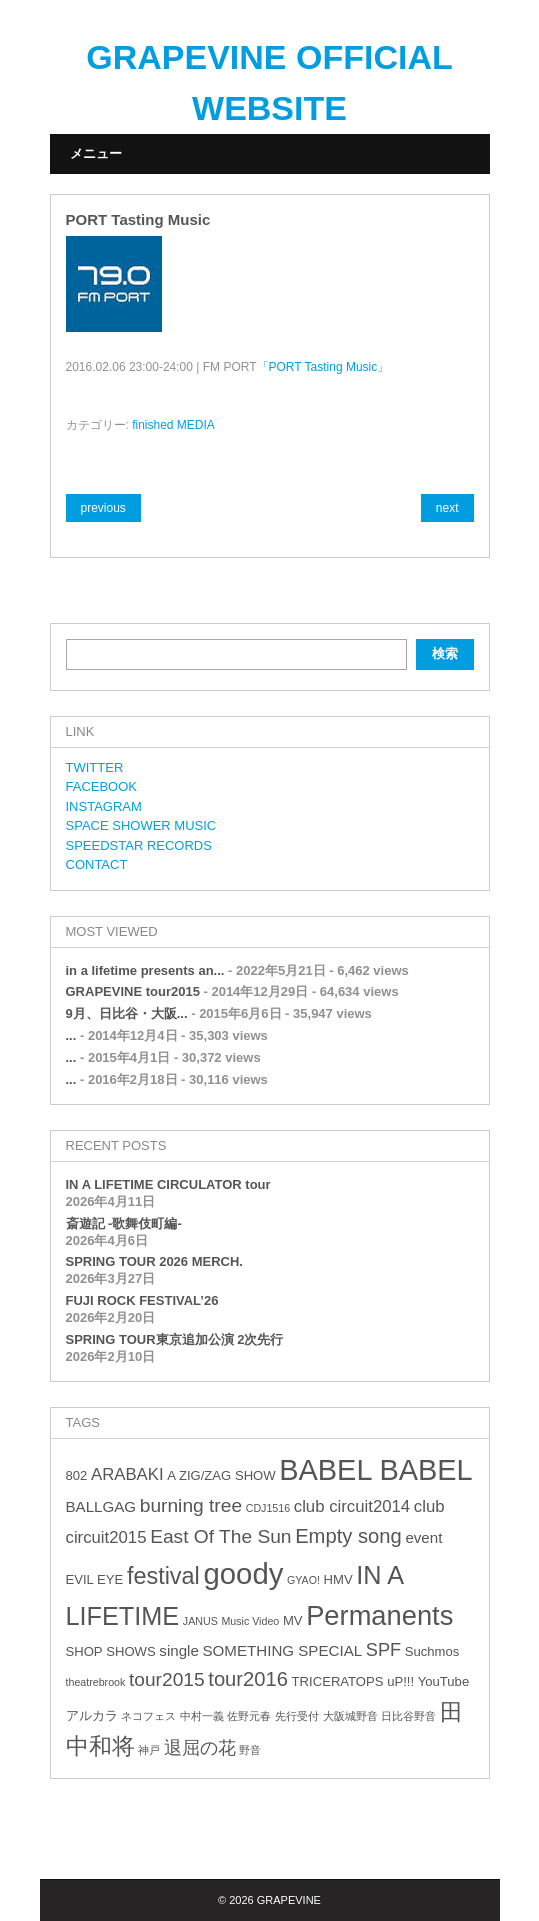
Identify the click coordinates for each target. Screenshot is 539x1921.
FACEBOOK (102, 786)
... (71, 1035)
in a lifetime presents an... (145, 970)
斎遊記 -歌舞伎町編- (124, 1223)
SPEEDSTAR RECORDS (139, 845)
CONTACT (97, 864)
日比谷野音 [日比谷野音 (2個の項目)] (408, 1716)
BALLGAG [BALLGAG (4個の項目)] (101, 1506)
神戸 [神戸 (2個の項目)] (149, 1750)
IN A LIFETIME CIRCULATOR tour (168, 1184)
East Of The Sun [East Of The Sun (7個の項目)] (220, 1536)
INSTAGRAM (104, 806)
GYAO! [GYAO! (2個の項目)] (303, 1580)
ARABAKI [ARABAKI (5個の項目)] (127, 1474)
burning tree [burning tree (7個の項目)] (191, 1505)
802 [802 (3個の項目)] (77, 1475)
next (447, 508)
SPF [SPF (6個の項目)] (383, 1650)
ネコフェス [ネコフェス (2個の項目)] (148, 1716)
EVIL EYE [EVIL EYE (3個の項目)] (95, 1579)
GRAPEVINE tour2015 (133, 991)
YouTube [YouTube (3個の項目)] (443, 1681)
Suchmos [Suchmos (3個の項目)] (432, 1651)
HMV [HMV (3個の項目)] (338, 1579)
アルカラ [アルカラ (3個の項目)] (92, 1715)
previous (103, 508)
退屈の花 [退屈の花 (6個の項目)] (200, 1748)
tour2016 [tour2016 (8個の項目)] (248, 1679)
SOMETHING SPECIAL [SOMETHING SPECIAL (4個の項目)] (282, 1650)
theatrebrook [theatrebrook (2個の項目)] (96, 1682)
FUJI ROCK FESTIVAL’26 (142, 1300)
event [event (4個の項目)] (423, 1537)
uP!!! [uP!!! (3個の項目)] (400, 1681)
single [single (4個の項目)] (179, 1650)
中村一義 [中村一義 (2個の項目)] (202, 1716)
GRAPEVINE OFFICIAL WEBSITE (269, 82)
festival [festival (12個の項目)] (163, 1576)
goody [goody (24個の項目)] (243, 1573)
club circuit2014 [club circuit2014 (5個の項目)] (352, 1506)
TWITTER (95, 767)
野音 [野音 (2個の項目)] (250, 1750)
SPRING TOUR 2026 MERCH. (154, 1261)
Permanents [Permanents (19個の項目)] (379, 1615)
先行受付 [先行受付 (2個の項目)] (297, 1716)
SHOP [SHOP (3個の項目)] (84, 1651)
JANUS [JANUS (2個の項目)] (200, 1621)
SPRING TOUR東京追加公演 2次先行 (175, 1339)
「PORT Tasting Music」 (323, 367)
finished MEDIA (173, 425)
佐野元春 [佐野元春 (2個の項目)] (249, 1716)
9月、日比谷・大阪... (127, 1013)
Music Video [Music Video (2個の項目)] (250, 1621)
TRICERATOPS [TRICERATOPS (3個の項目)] (338, 1681)
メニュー (96, 153)
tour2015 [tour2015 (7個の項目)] (167, 1679)
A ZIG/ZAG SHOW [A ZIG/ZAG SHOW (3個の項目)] (221, 1475)
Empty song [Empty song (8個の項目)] (348, 1536)
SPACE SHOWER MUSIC (141, 825)
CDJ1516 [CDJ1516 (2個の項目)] (268, 1508)
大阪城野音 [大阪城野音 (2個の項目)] (350, 1716)
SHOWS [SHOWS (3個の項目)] (130, 1651)
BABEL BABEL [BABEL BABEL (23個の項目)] (375, 1470)
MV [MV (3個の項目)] (293, 1620)
